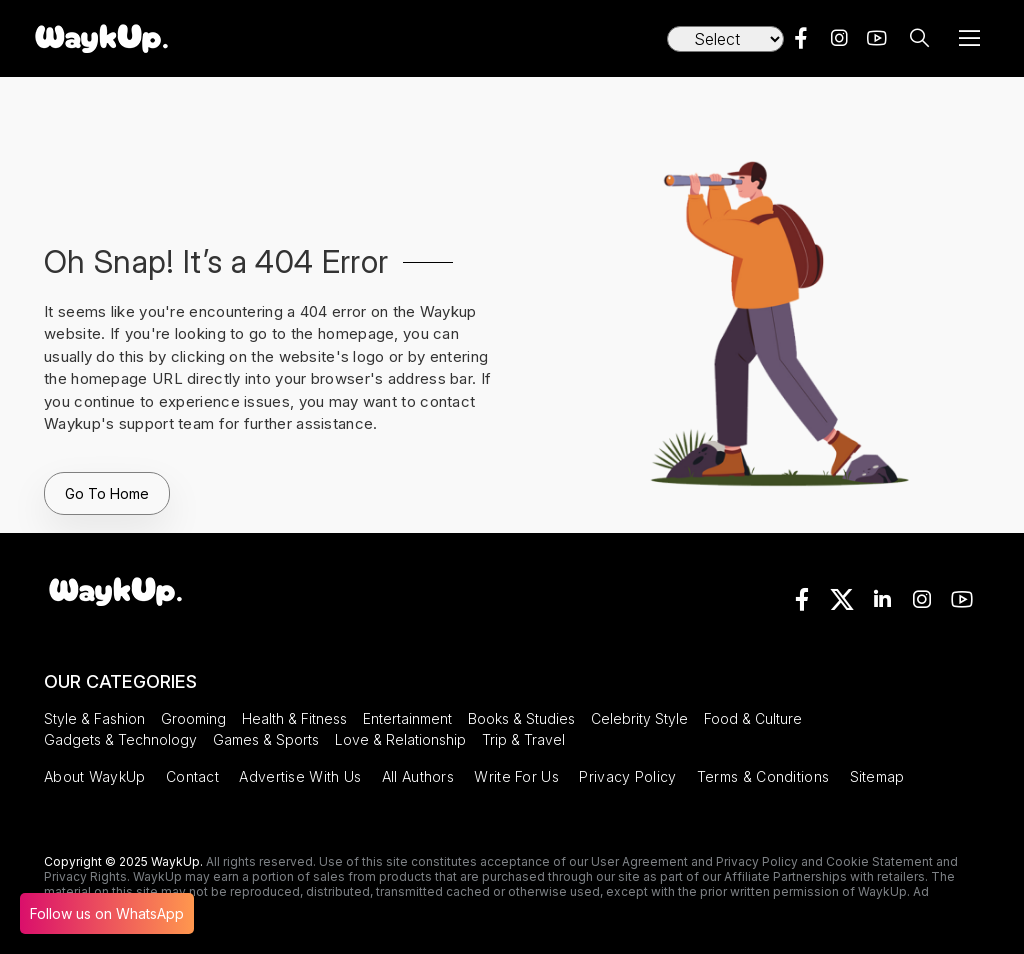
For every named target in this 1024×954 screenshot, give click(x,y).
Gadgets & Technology (120, 739)
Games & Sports (266, 739)
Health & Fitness (294, 718)
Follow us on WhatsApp (107, 913)
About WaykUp (95, 776)
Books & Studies (521, 718)
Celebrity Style (639, 718)
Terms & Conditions (763, 776)
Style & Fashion (94, 718)
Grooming (193, 718)
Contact (192, 776)
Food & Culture (753, 718)
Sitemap (877, 776)
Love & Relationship (400, 739)
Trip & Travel (523, 739)
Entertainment (407, 718)
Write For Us (516, 776)
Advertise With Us (300, 776)
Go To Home (107, 493)
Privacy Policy (627, 776)
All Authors (418, 776)
